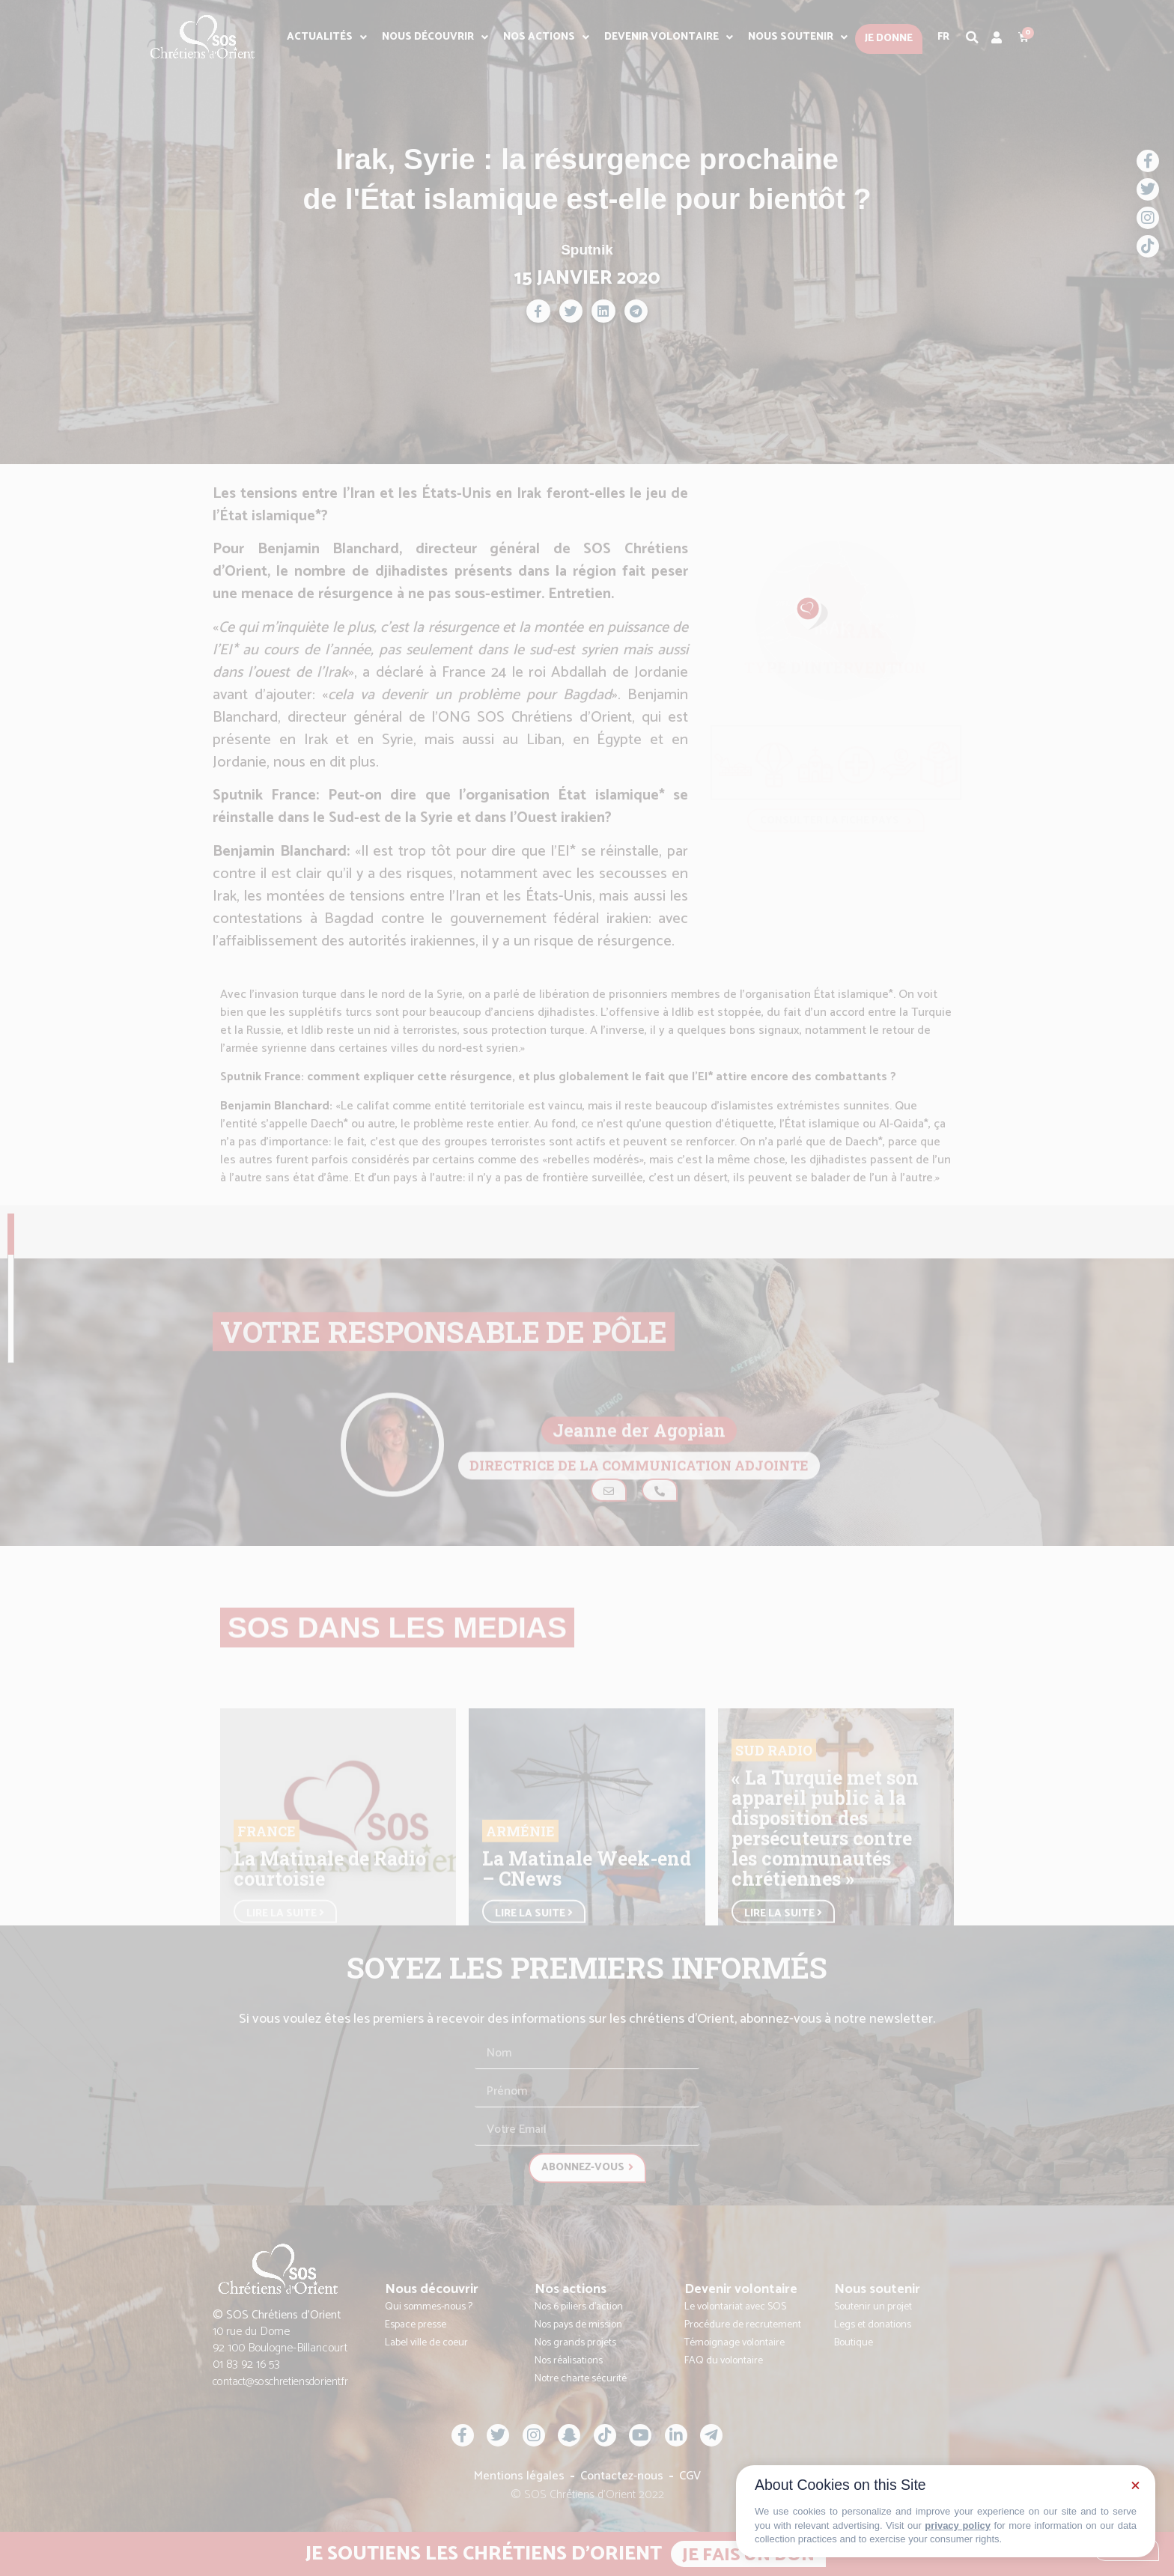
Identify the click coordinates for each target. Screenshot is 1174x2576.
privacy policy (958, 2525)
